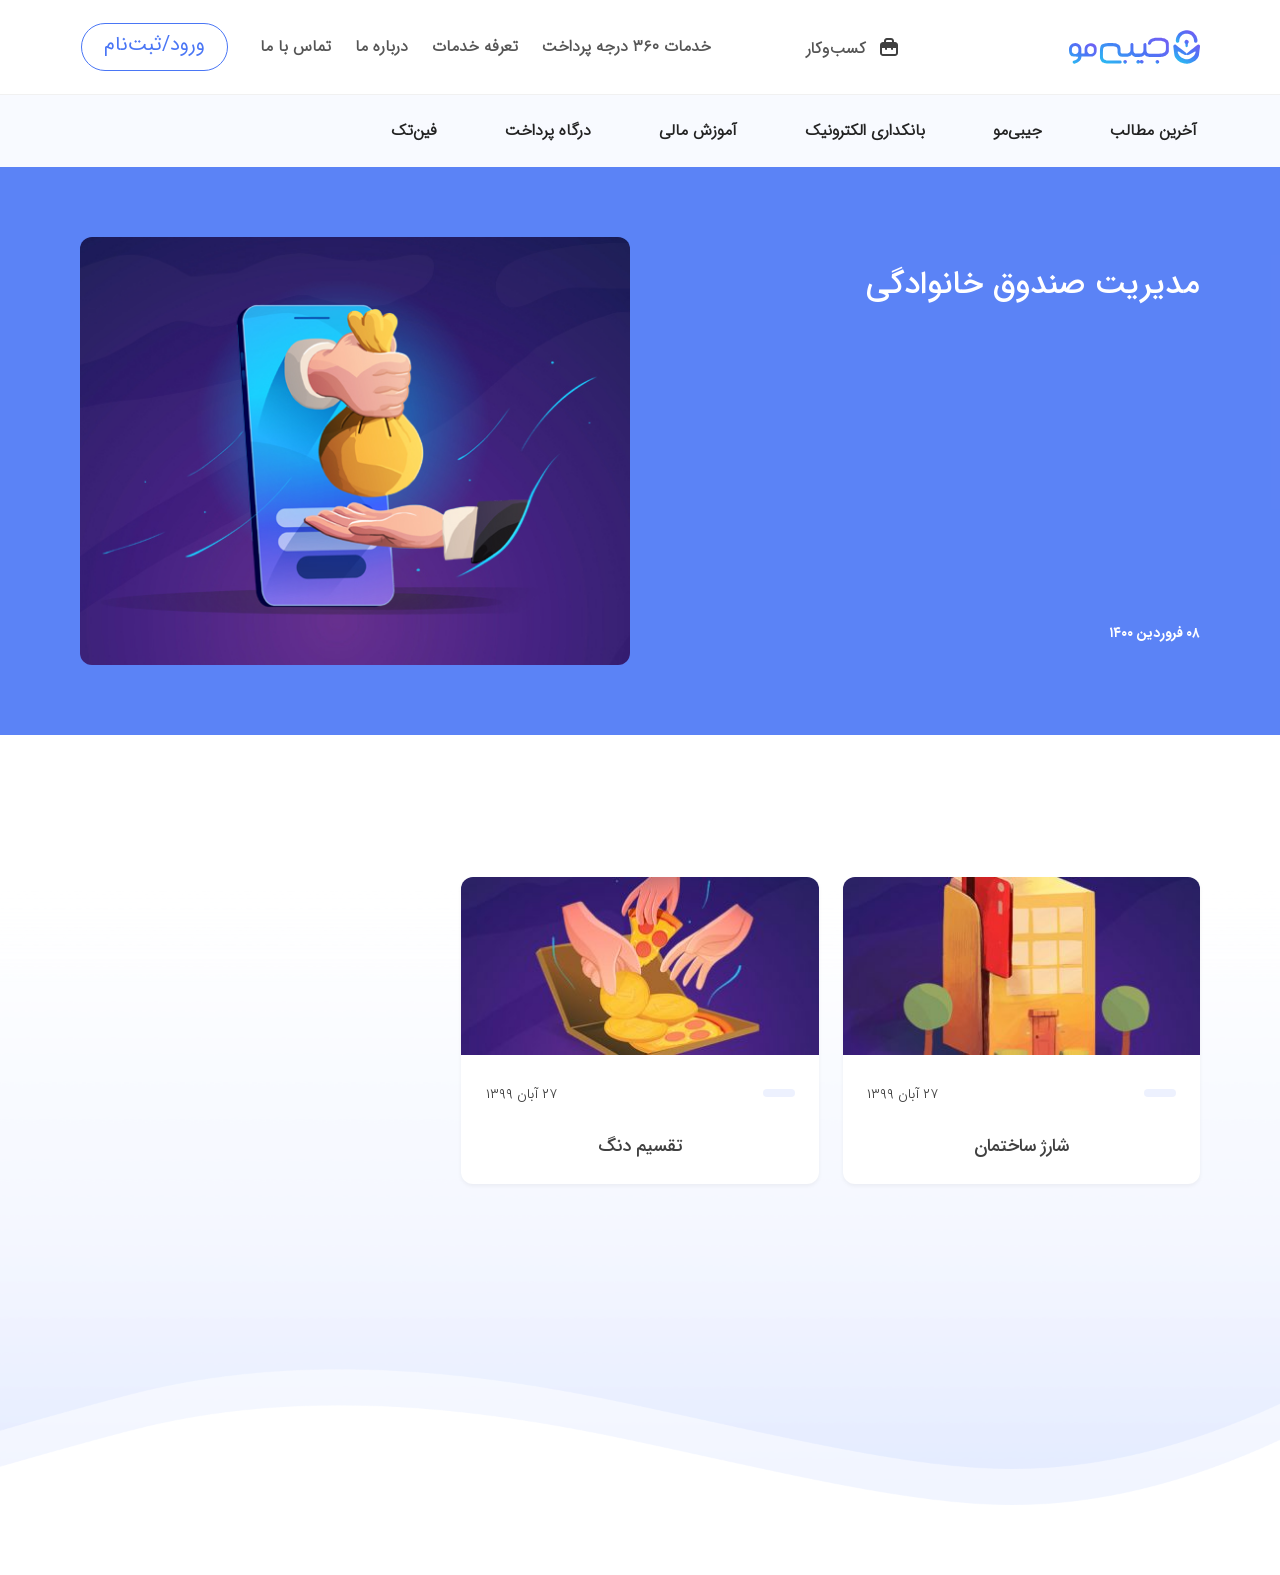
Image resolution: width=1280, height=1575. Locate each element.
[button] (853, 49)
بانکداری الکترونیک (865, 130)
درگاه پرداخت (548, 130)
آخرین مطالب (1153, 130)
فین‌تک (414, 130)
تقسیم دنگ (640, 1146)
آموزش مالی (698, 130)
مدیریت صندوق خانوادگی (1033, 285)
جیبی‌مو (1017, 130)
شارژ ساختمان (1021, 1146)
